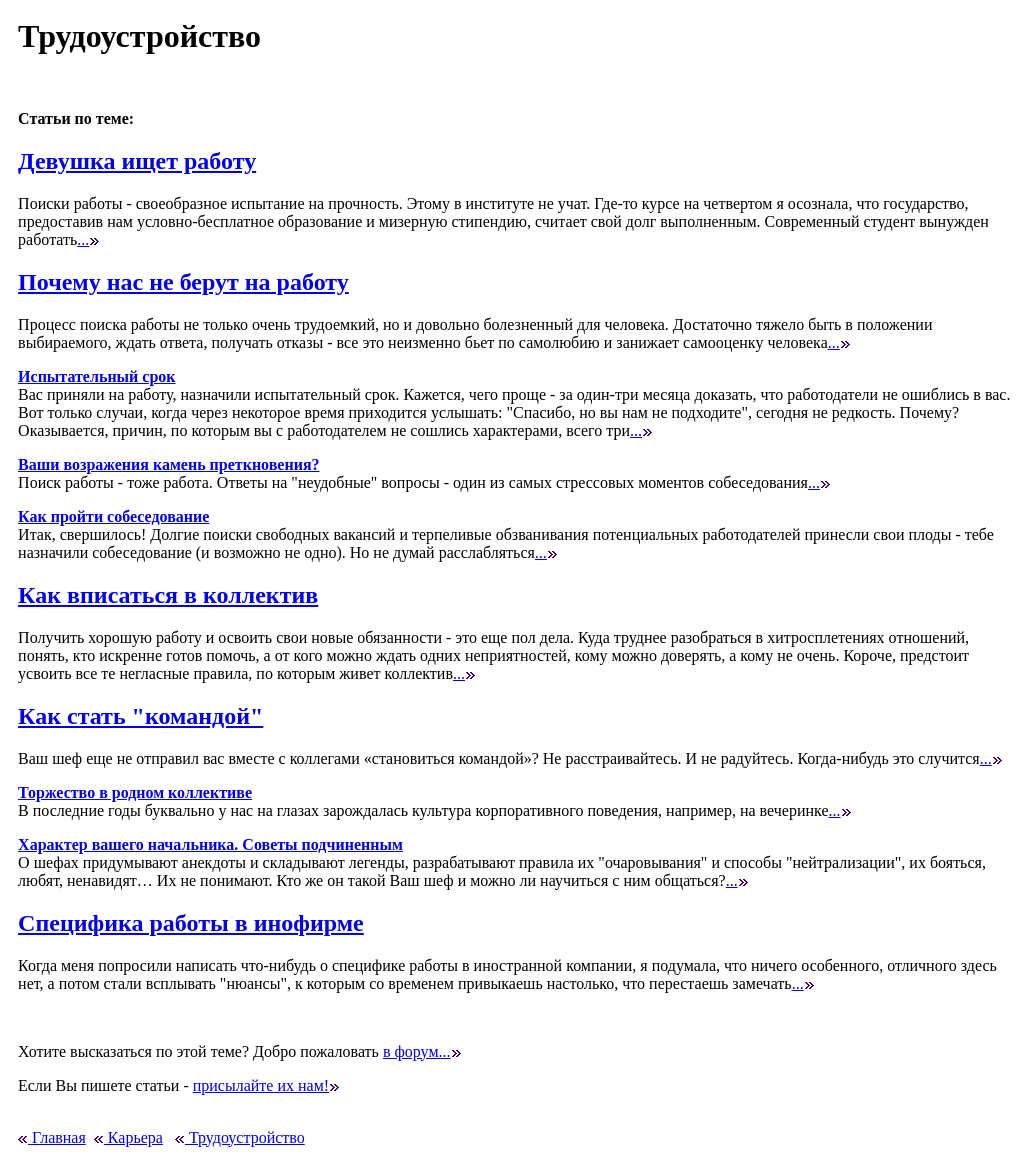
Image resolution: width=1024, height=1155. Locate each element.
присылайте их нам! (266, 1085)
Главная (52, 1137)
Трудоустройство (240, 1137)
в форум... (422, 1051)
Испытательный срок (96, 376)
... (88, 239)
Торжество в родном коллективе (135, 792)
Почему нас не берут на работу (183, 282)
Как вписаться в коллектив (168, 595)
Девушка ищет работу (137, 161)
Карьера (128, 1137)
